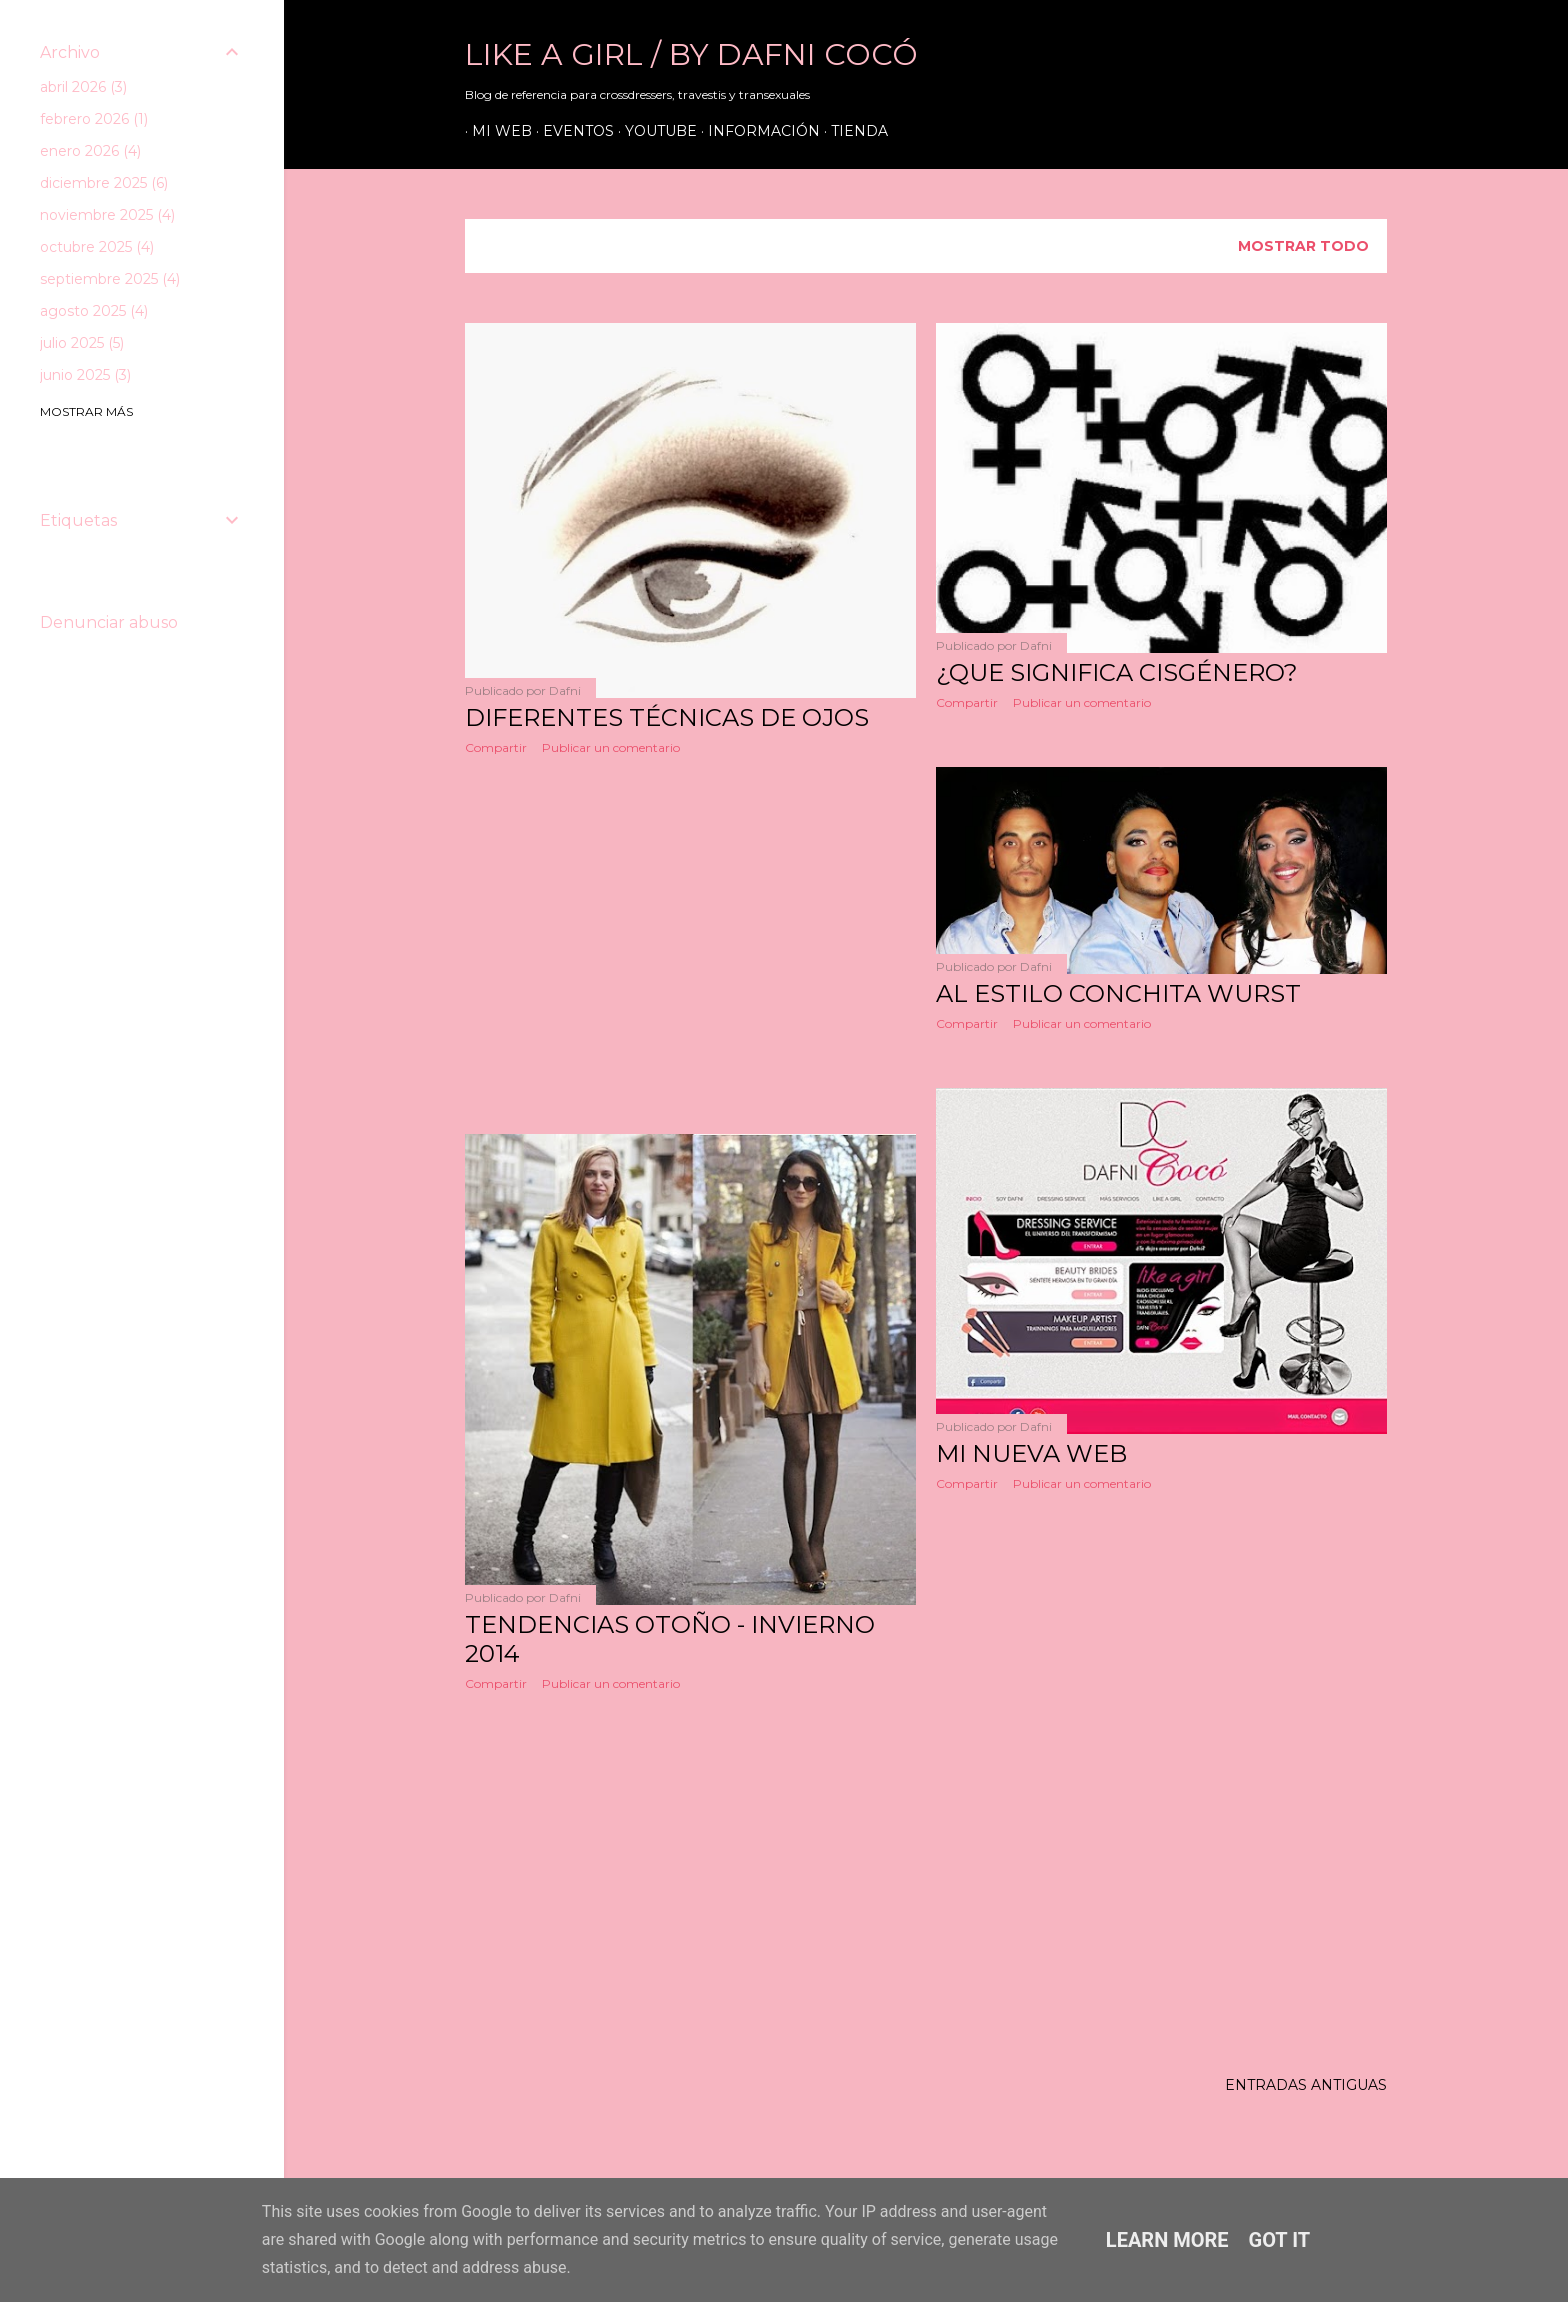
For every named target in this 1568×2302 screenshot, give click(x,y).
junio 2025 (85, 375)
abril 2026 (83, 87)
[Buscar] (1356, 60)
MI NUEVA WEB (1031, 1453)
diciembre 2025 (104, 183)
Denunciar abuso (109, 622)
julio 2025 (82, 343)
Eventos (571, 131)
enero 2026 (90, 151)
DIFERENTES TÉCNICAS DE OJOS (667, 717)
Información (757, 131)
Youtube (654, 131)
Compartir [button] (496, 747)
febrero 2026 (94, 119)
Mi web (495, 131)
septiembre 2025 (110, 279)
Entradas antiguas (1306, 2085)
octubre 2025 (97, 247)
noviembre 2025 (107, 215)
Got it (1280, 2240)
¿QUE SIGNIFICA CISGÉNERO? (1117, 672)
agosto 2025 (94, 311)
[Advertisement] (690, 945)
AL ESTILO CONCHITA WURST (1118, 993)
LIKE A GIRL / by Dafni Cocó (691, 54)
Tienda (852, 131)
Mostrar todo (1303, 246)
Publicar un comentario (611, 747)
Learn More (1167, 2240)
